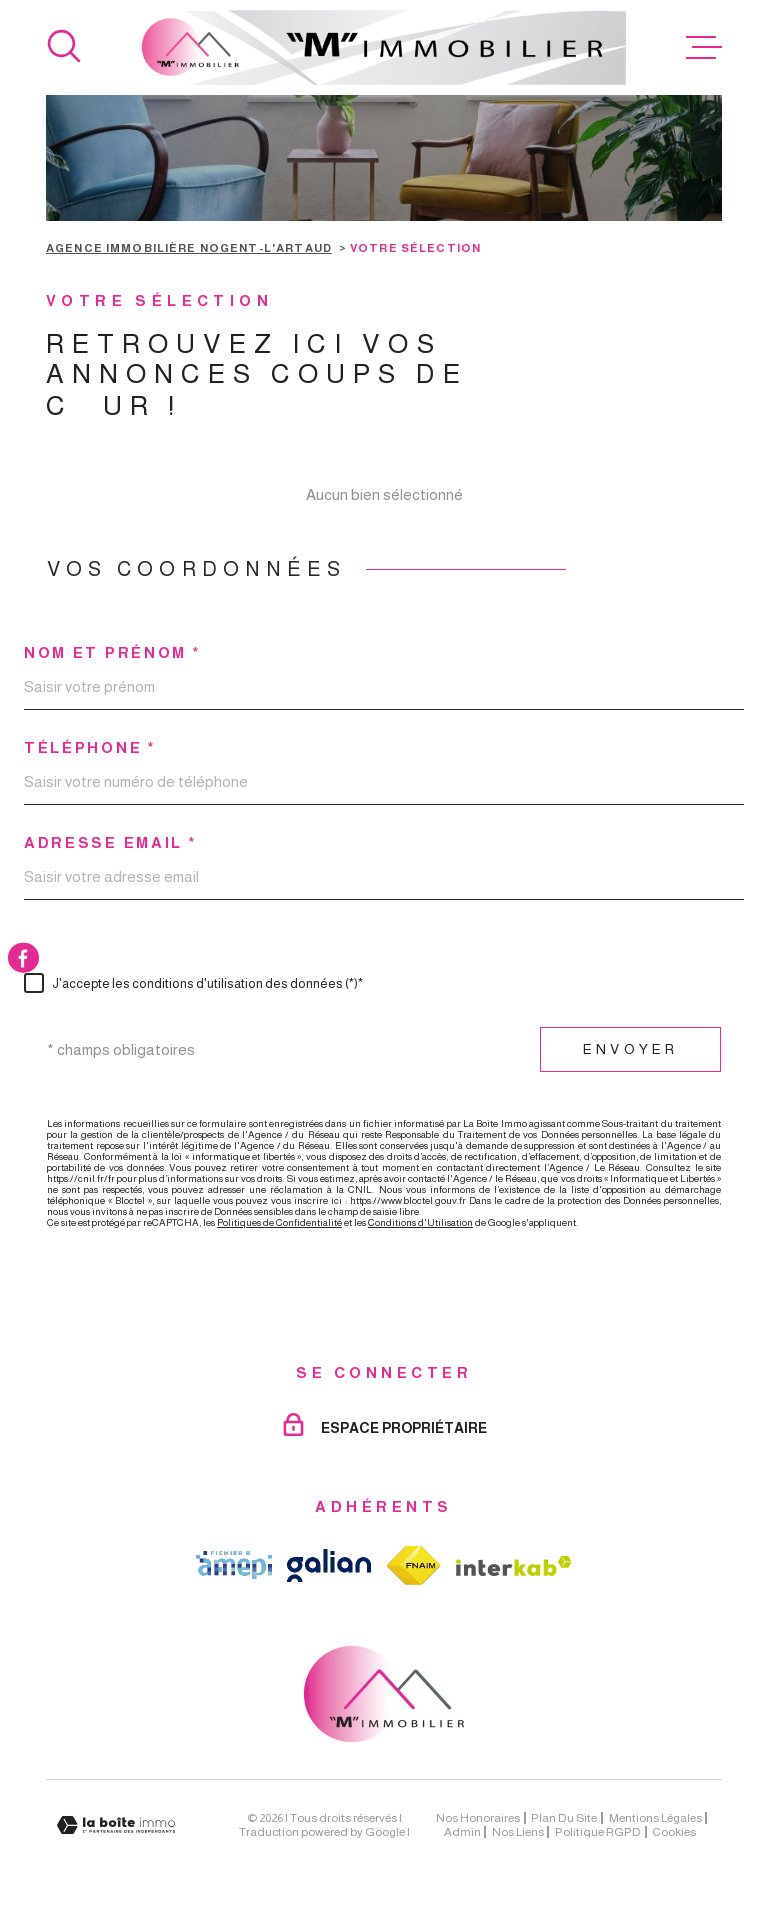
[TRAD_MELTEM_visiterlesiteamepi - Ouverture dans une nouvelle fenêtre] (234, 1565)
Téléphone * (90, 747)
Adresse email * (110, 842)
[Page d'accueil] (384, 47)
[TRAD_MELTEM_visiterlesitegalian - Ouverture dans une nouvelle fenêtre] (329, 1565)
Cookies (674, 1832)
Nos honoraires (478, 1818)
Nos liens (518, 1832)
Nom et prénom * (112, 652)
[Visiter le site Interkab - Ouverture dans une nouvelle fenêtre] (514, 1566)
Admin (462, 1832)
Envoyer (630, 1049)
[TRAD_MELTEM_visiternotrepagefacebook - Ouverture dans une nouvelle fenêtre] (23, 957)
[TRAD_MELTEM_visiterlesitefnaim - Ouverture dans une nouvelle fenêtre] (414, 1565)
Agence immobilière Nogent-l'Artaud (189, 248)
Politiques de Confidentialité (279, 1222)
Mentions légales (655, 1818)
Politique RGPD (598, 1832)
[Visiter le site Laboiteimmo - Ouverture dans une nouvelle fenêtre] (116, 1825)
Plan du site (564, 1818)
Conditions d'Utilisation (420, 1222)
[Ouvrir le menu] (704, 47)
